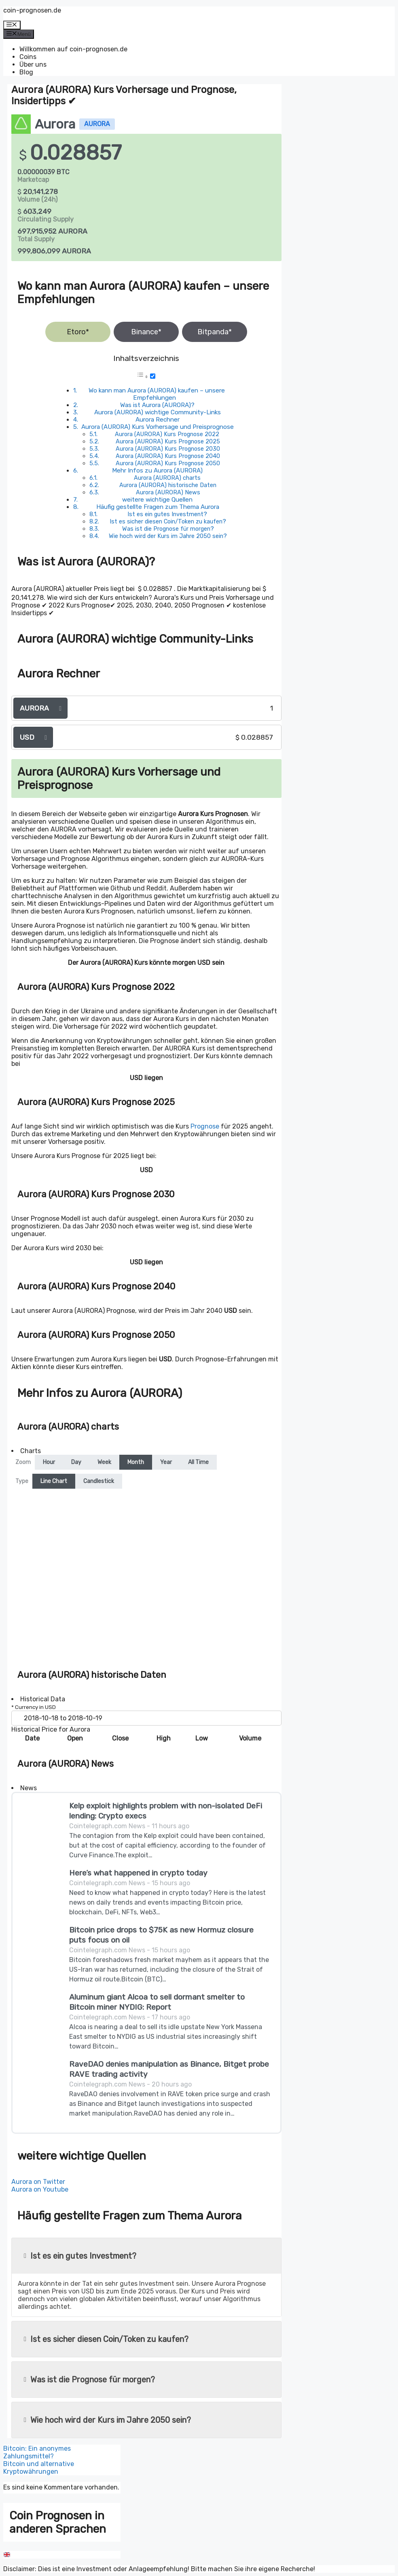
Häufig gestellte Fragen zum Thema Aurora (157, 507)
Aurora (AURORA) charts (167, 477)
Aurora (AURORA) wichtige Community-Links (157, 412)
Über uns (33, 64)
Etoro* (78, 331)
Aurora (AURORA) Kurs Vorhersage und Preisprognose (157, 426)
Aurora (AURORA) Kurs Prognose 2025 (168, 441)
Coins (27, 57)
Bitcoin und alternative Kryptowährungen (38, 2467)
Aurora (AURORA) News (168, 492)
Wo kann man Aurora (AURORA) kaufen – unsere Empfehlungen (157, 394)
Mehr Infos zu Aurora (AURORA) (157, 470)
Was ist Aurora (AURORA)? (157, 405)
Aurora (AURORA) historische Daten (167, 485)
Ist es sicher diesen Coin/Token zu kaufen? (168, 521)
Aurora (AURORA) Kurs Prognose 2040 (168, 456)
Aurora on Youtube (39, 2189)
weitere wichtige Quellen (157, 499)
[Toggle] (152, 376)
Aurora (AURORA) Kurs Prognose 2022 (167, 434)
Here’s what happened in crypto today (138, 1873)
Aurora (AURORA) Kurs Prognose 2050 (168, 463)
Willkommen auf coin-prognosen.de (73, 49)
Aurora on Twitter (38, 2182)
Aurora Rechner (157, 419)
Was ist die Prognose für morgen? (168, 528)
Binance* (146, 331)
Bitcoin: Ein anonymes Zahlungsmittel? (37, 2452)
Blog (26, 72)
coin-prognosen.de (32, 10)
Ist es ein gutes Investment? (167, 514)
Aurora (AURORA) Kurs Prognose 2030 (168, 448)
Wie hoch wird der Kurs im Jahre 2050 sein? (168, 536)
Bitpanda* (214, 331)
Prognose (205, 1126)
